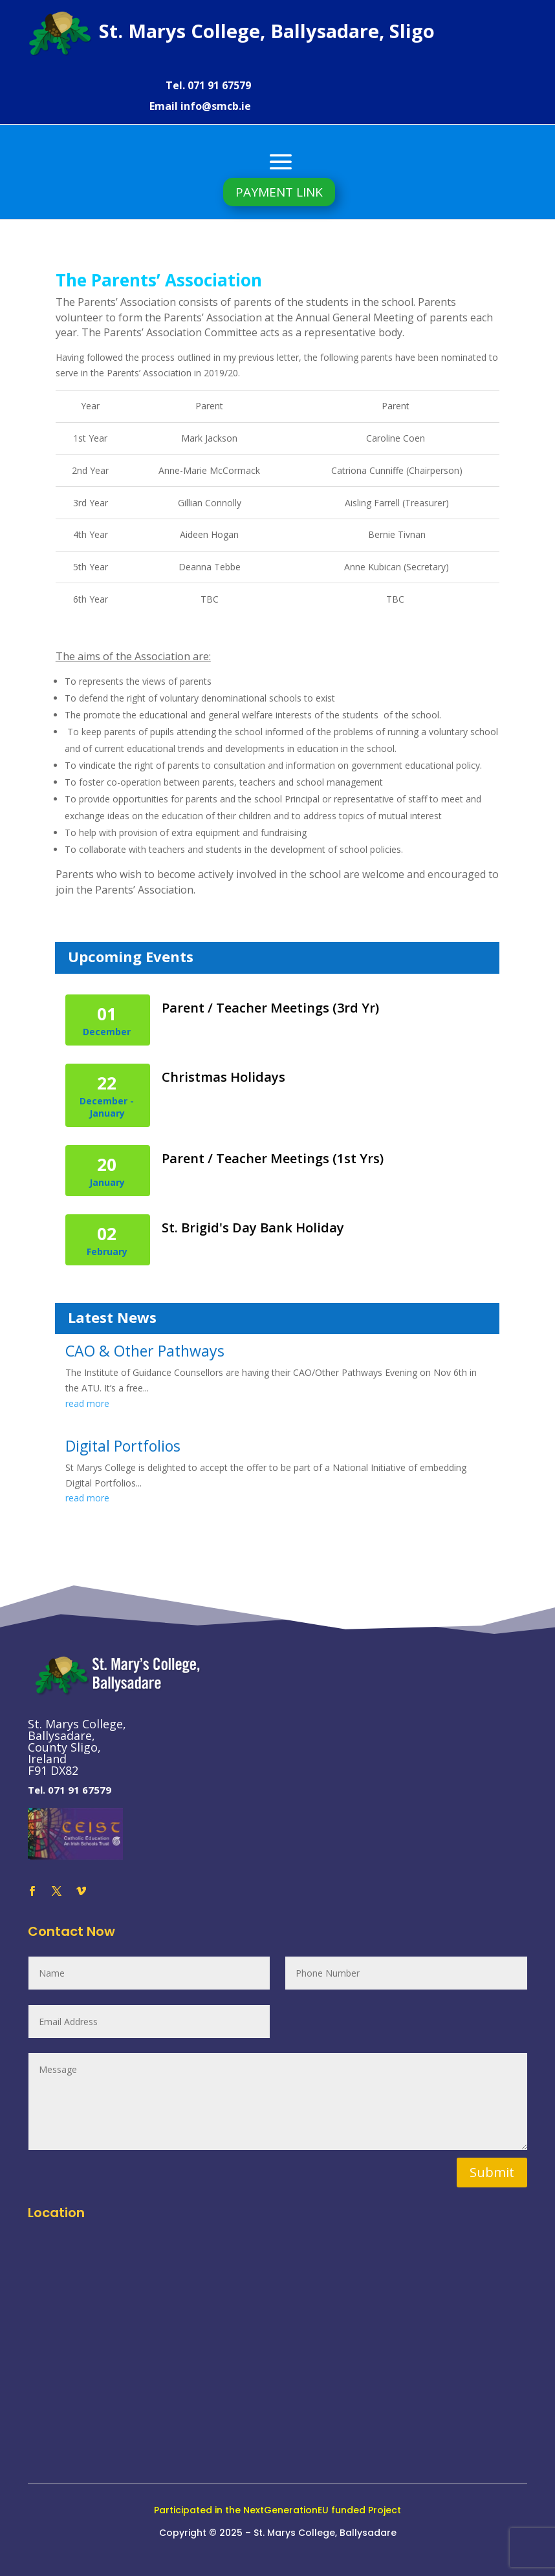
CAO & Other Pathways (144, 1350)
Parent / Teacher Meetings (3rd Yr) (270, 1007)
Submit (492, 2172)
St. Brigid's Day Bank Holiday (253, 1227)
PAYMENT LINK (279, 192)
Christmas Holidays (223, 1077)
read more (87, 1403)
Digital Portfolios (122, 1445)
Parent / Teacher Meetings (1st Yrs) (273, 1158)
